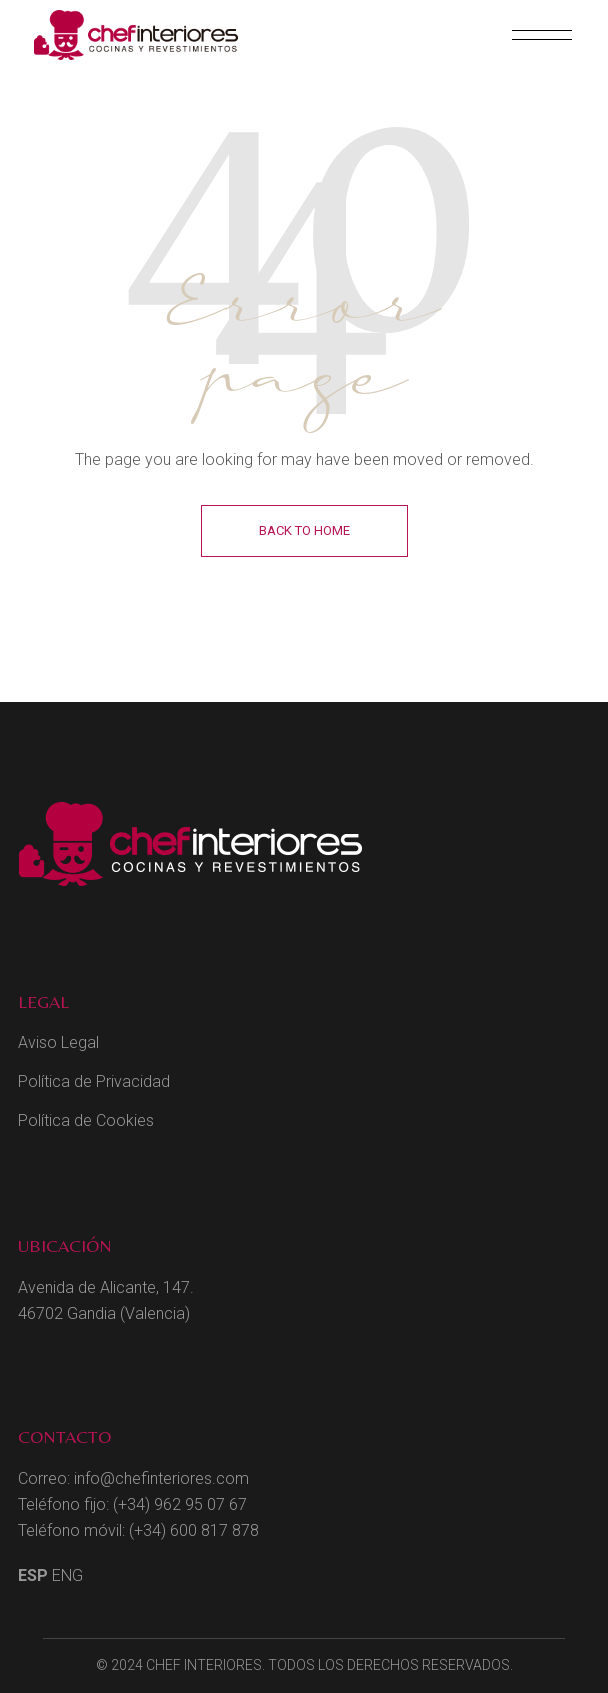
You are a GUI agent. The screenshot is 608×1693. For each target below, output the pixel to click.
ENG (67, 1575)
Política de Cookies (86, 1120)
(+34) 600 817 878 (194, 1530)
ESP (33, 1575)
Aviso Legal (58, 1042)
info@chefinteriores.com (161, 1478)
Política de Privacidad (94, 1081)
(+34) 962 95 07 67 (180, 1504)
